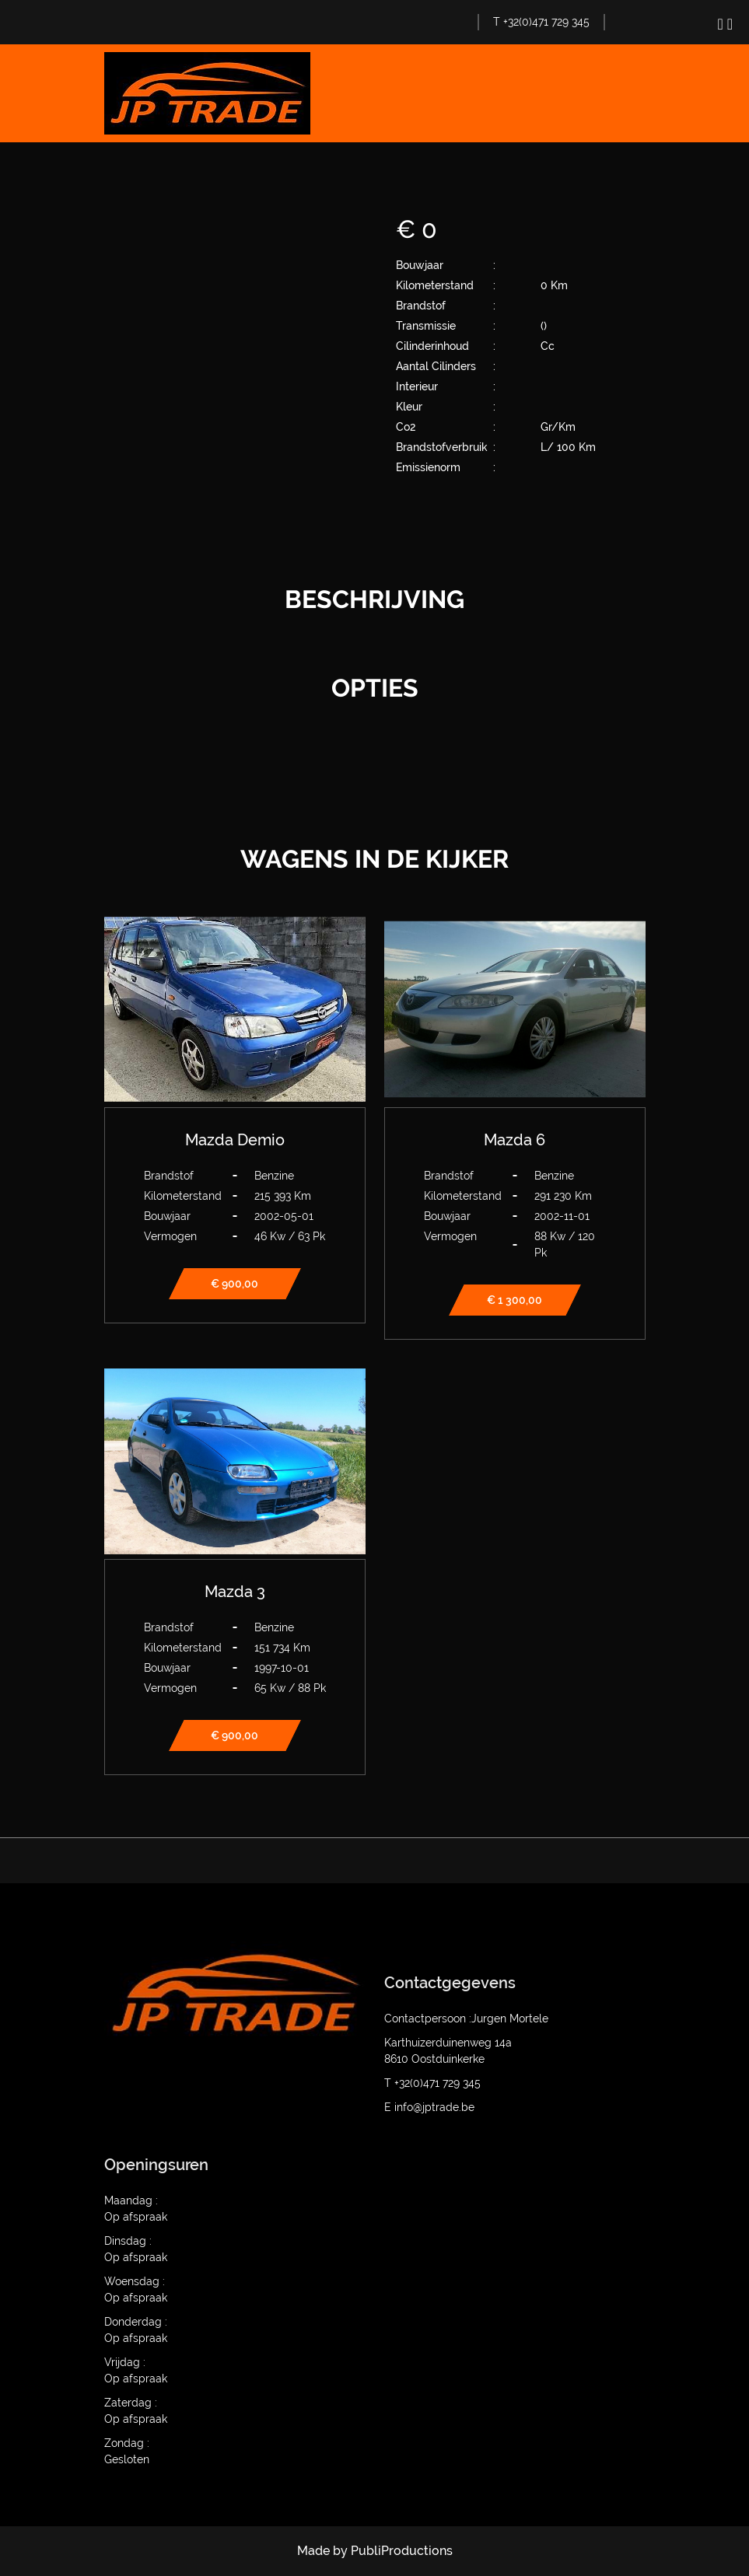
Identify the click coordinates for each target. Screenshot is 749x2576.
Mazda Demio (235, 1140)
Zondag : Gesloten (126, 2451)
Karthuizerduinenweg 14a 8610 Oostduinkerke (448, 2050)
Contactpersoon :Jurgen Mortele (466, 2018)
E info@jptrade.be (429, 2107)
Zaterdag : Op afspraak (135, 2410)
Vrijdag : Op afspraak (135, 2370)
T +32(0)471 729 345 (541, 22)
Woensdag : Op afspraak (135, 2289)
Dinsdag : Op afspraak (135, 2249)
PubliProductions (402, 2550)
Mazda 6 (514, 1140)
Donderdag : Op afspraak (135, 2330)
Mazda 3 (235, 1591)
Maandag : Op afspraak (135, 2208)
